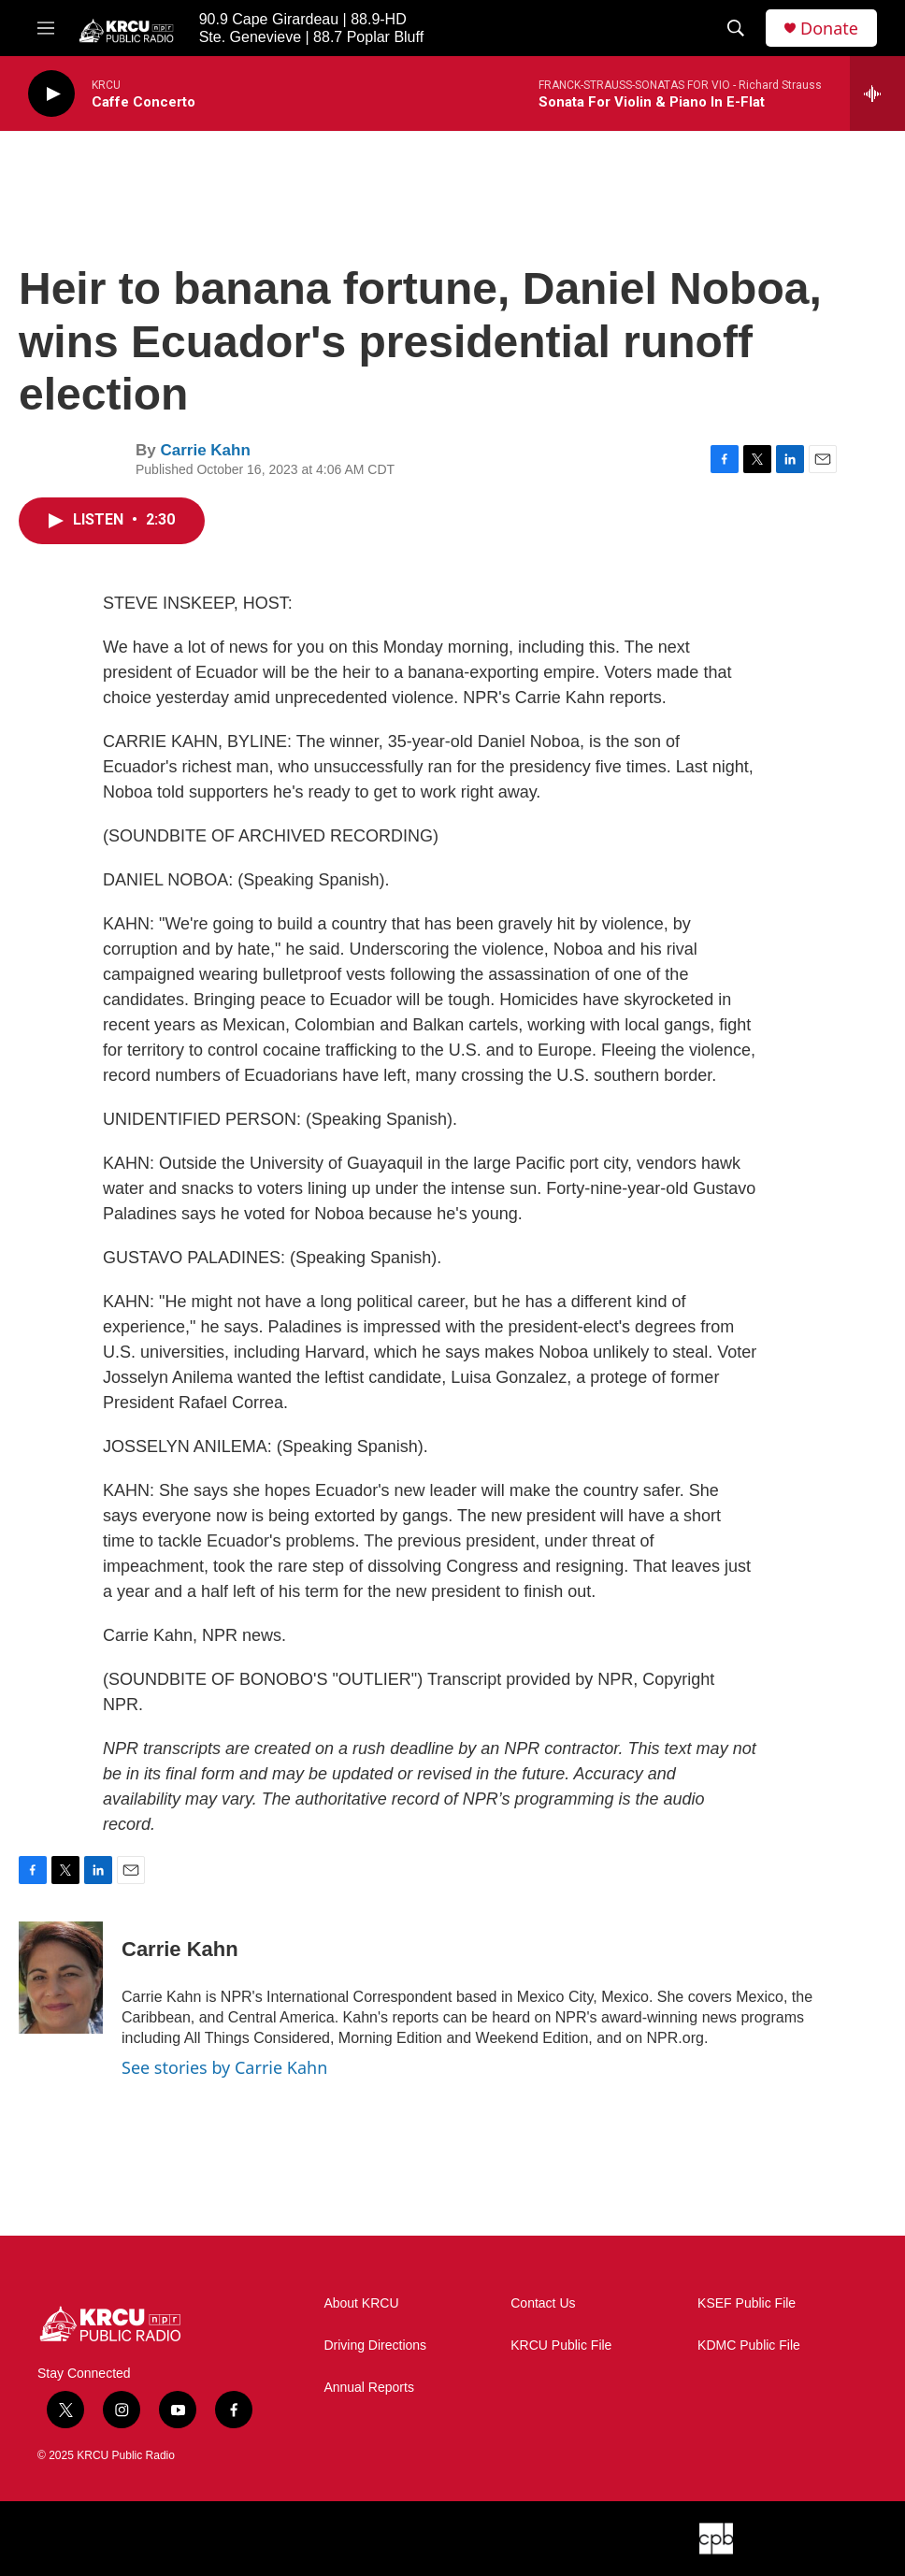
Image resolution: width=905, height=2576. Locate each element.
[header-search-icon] (736, 28)
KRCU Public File (560, 2346)
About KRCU (360, 2303)
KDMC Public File (748, 2346)
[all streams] (877, 93)
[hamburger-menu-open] (46, 28)
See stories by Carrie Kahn (224, 2067)
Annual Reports (368, 2388)
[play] (51, 94)
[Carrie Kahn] (61, 1977)
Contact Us (542, 2303)
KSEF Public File (746, 2303)
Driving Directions (374, 2346)
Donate (829, 28)
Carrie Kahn (205, 450)
